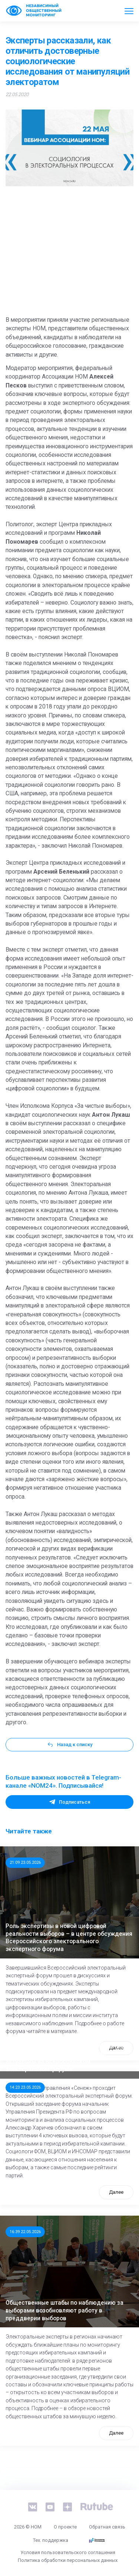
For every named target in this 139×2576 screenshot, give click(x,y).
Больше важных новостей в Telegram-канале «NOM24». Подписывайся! (63, 1781)
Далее (116, 2192)
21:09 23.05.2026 (25, 1862)
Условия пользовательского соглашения (67, 2552)
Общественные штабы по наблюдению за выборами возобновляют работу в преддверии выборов (64, 2310)
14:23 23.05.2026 (25, 2087)
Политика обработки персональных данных (68, 2560)
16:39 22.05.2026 (25, 2231)
